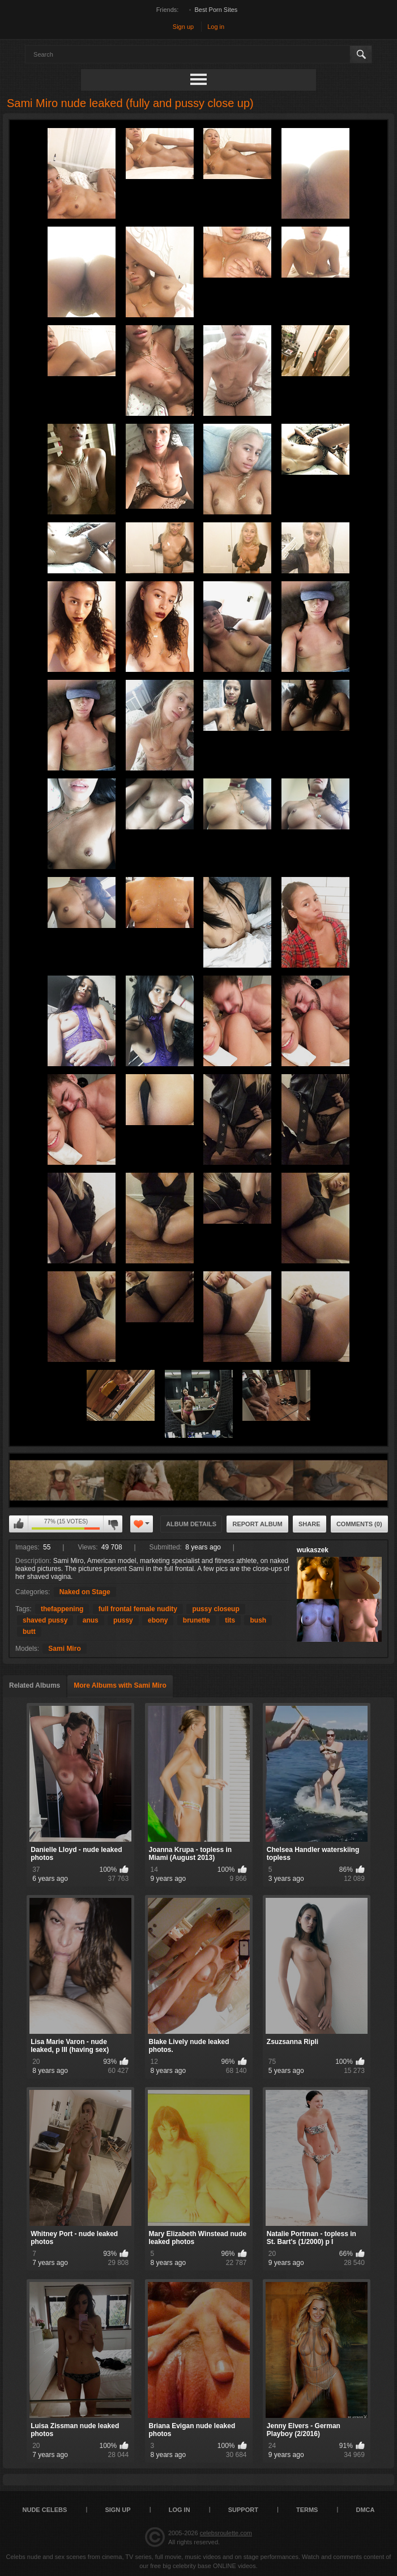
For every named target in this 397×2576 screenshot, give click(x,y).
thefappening (62, 1609)
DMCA (365, 2509)
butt (29, 1632)
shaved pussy (45, 1620)
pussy (123, 1620)
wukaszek (312, 1550)
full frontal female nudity (138, 1609)
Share (309, 1524)
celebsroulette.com (226, 2533)
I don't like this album (112, 1523)
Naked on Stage (84, 1592)
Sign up (183, 26)
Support (243, 2509)
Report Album (257, 1524)
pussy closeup (215, 1609)
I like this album (18, 1523)
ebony (158, 1620)
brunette (196, 1620)
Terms (307, 2509)
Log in (215, 26)
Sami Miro (64, 1649)
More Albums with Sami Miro (120, 1685)
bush (258, 1620)
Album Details (191, 1524)
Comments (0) (359, 1524)
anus (91, 1620)
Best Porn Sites (216, 9)
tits (230, 1620)
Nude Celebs (45, 2509)
